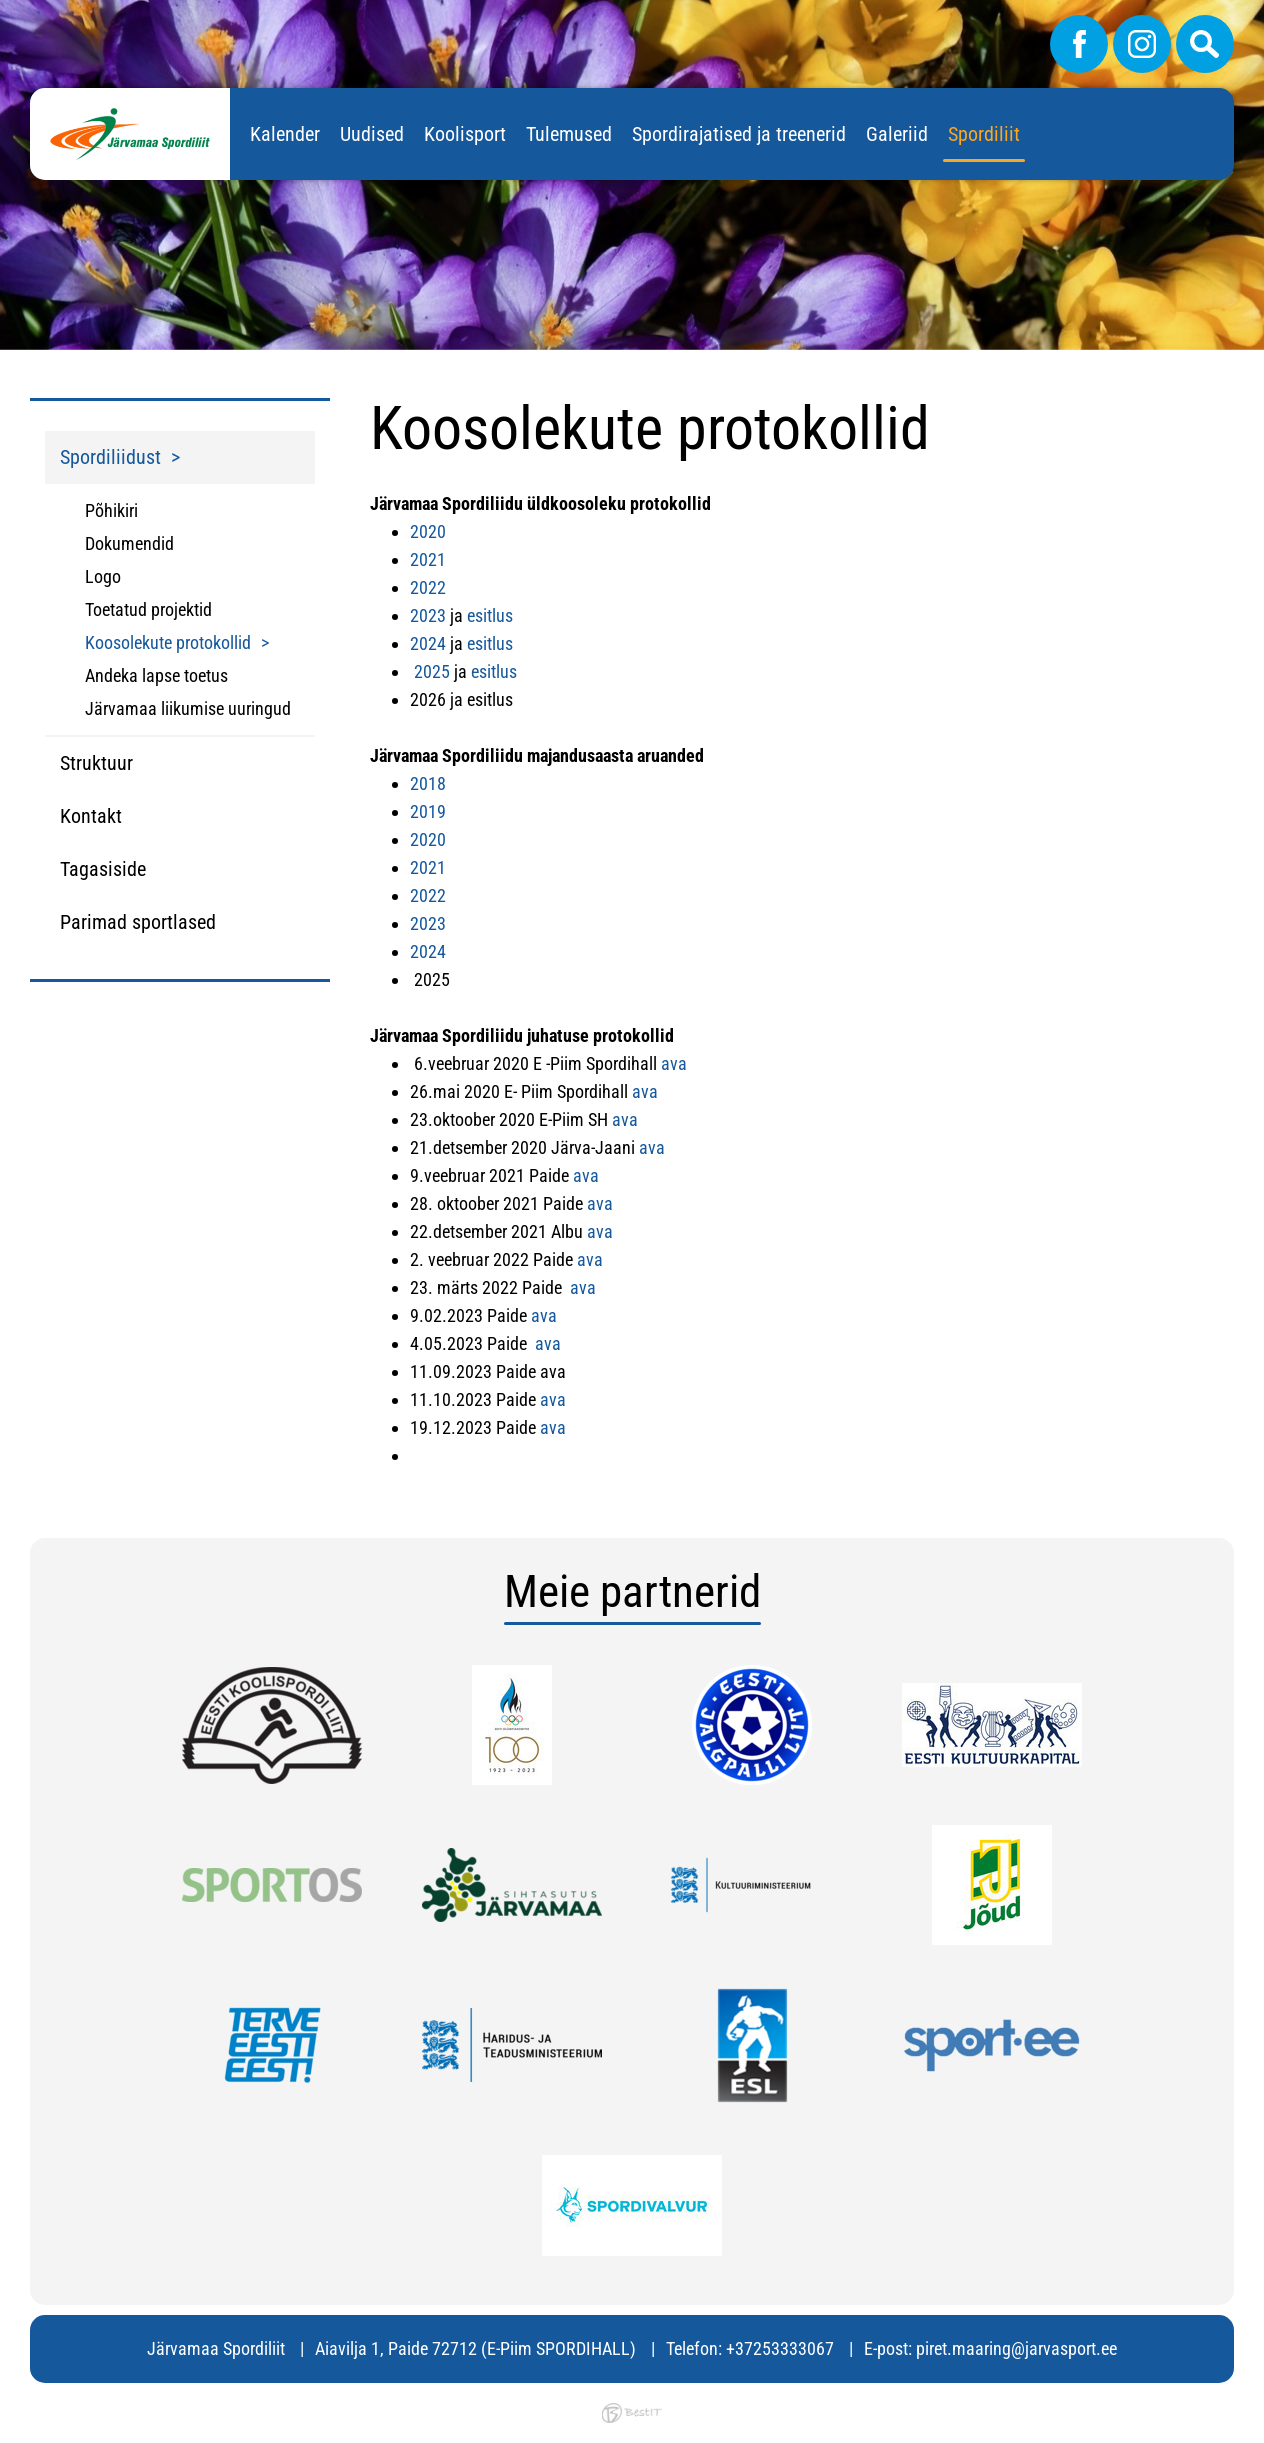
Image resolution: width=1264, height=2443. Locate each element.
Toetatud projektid (148, 609)
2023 (428, 615)
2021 (428, 559)
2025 (432, 671)
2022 (428, 587)
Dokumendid (129, 543)
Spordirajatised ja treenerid (739, 134)
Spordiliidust (110, 457)
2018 (428, 783)
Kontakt (91, 816)
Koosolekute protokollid (168, 642)
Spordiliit (984, 134)
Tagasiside (103, 869)
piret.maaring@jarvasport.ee (1016, 2348)
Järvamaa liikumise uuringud (188, 708)
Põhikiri (111, 510)
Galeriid (897, 134)
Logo (103, 576)
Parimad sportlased (138, 922)
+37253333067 (780, 2348)
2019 (428, 811)
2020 (428, 531)
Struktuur (96, 763)
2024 (428, 643)
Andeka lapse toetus (156, 675)
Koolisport (465, 134)
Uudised (372, 134)
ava (674, 1063)
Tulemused (569, 134)
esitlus (490, 615)
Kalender (285, 134)
